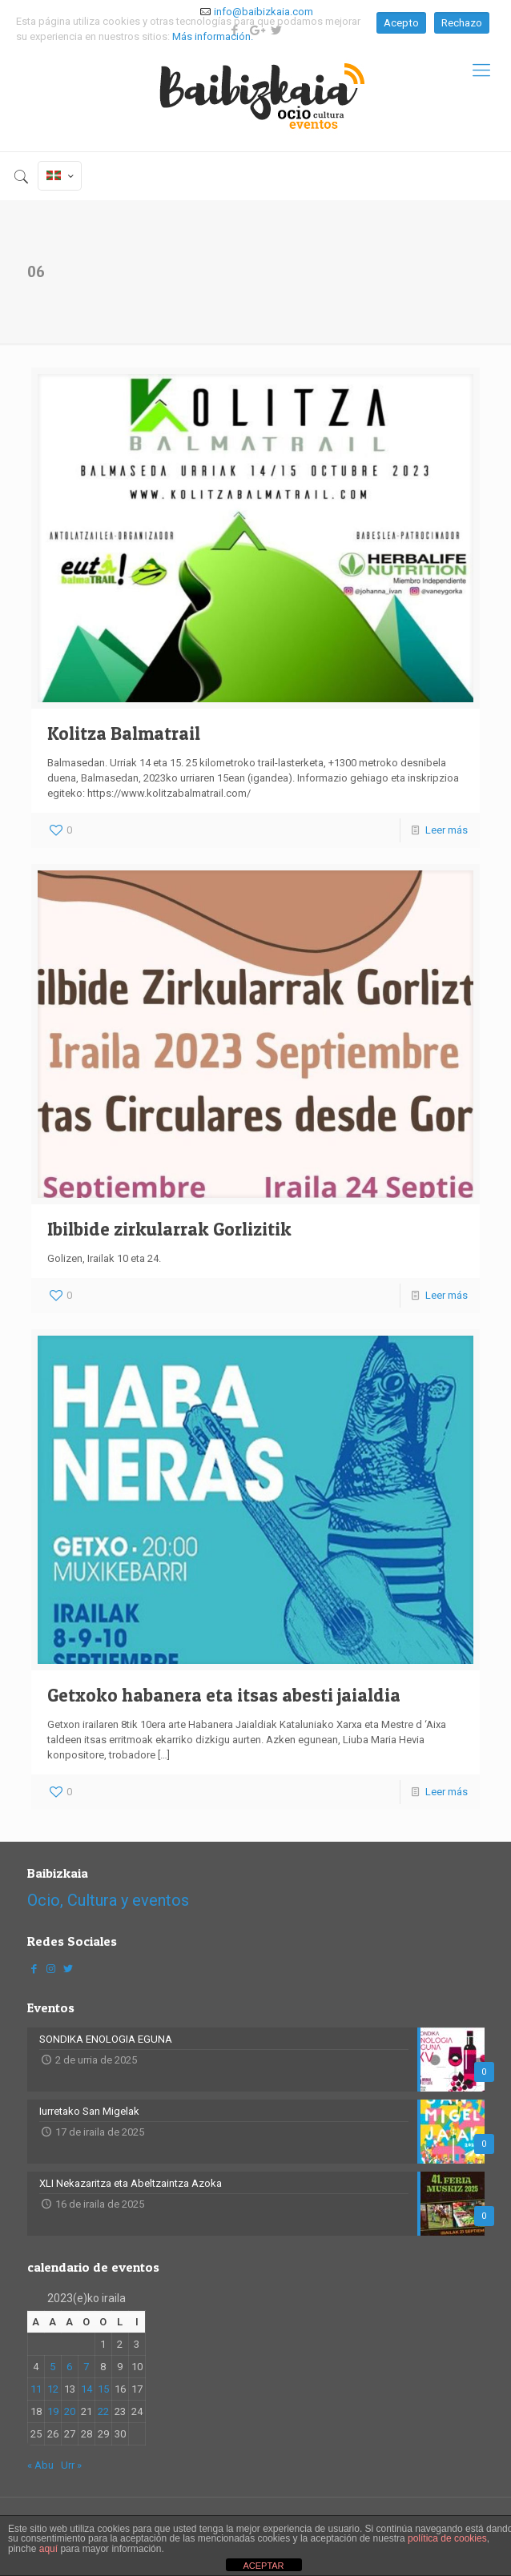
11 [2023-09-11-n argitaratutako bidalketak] (36, 2389)
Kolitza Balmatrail (123, 733)
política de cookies (447, 2538)
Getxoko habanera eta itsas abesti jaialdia (223, 1695)
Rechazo (461, 23)
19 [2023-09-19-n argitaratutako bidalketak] (52, 2411)
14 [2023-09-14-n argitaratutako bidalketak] (86, 2389)
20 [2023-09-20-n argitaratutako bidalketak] (69, 2411)
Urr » (71, 2465)
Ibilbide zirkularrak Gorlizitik (169, 1229)
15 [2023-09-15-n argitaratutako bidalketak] (103, 2389)
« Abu (40, 2465)
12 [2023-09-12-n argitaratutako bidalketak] (52, 2389)
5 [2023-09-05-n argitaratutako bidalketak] (52, 2367)
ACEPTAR (263, 2565)
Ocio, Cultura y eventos (108, 1900)
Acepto (401, 23)
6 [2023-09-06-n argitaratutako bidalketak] (69, 2367)
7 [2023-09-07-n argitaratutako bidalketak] (86, 2367)
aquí (48, 2548)
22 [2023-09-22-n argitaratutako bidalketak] (103, 2411)
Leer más (446, 830)
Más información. (212, 36)
